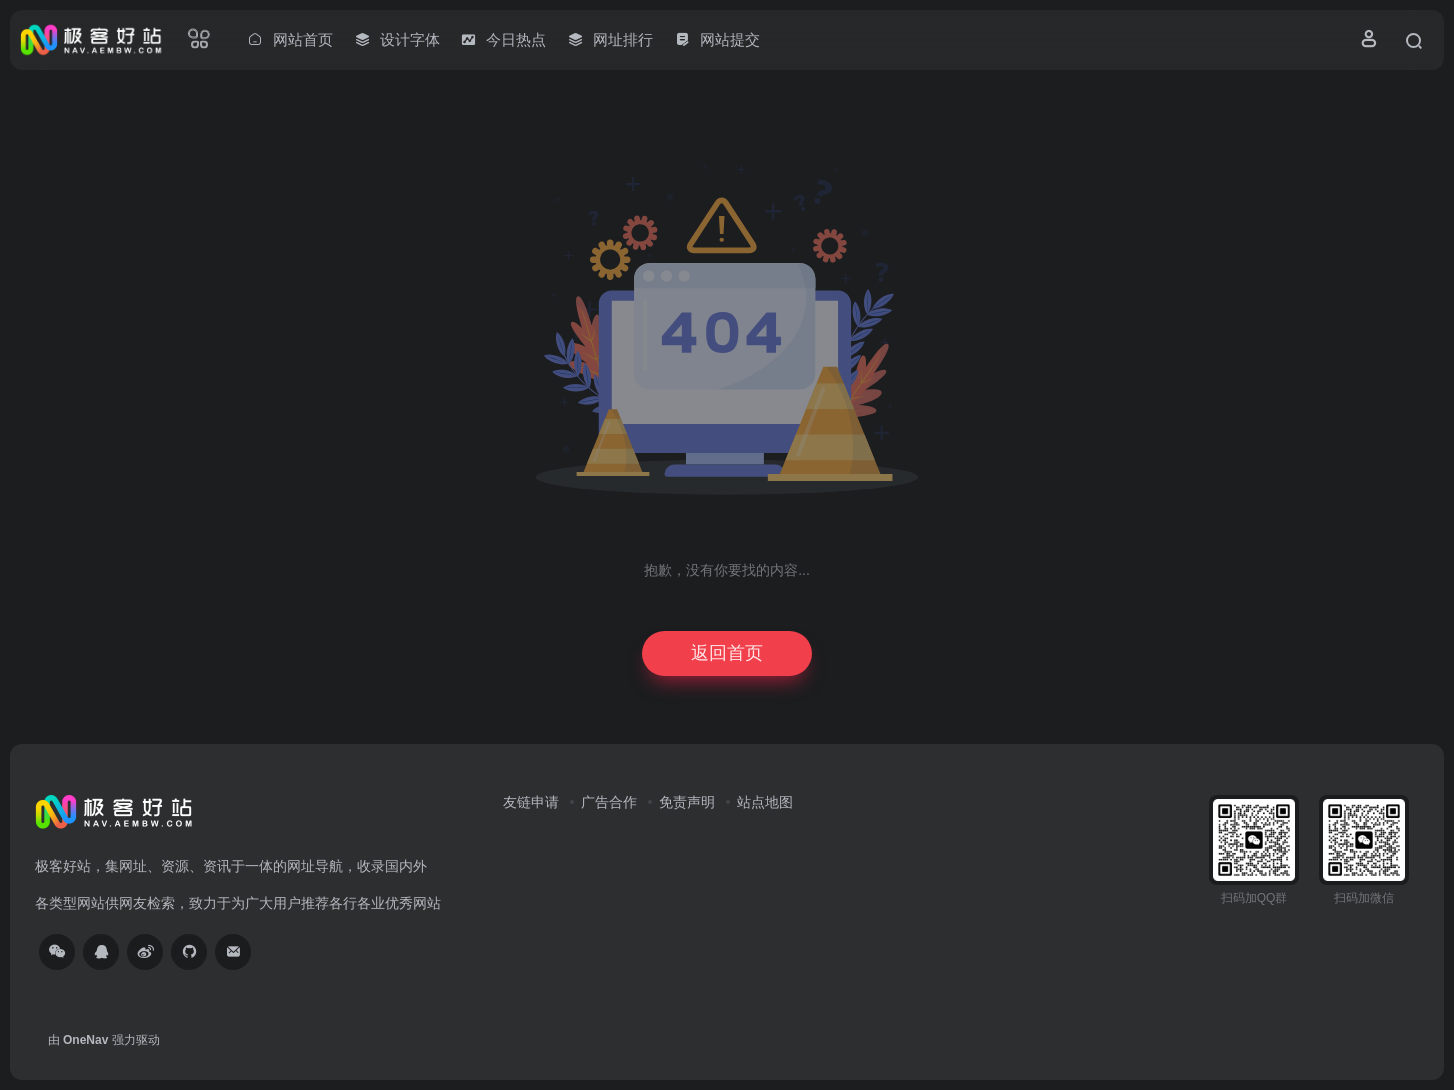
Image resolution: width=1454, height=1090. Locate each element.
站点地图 (765, 802)
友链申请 (531, 802)
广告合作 (609, 802)
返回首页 (727, 653)
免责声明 (687, 802)
